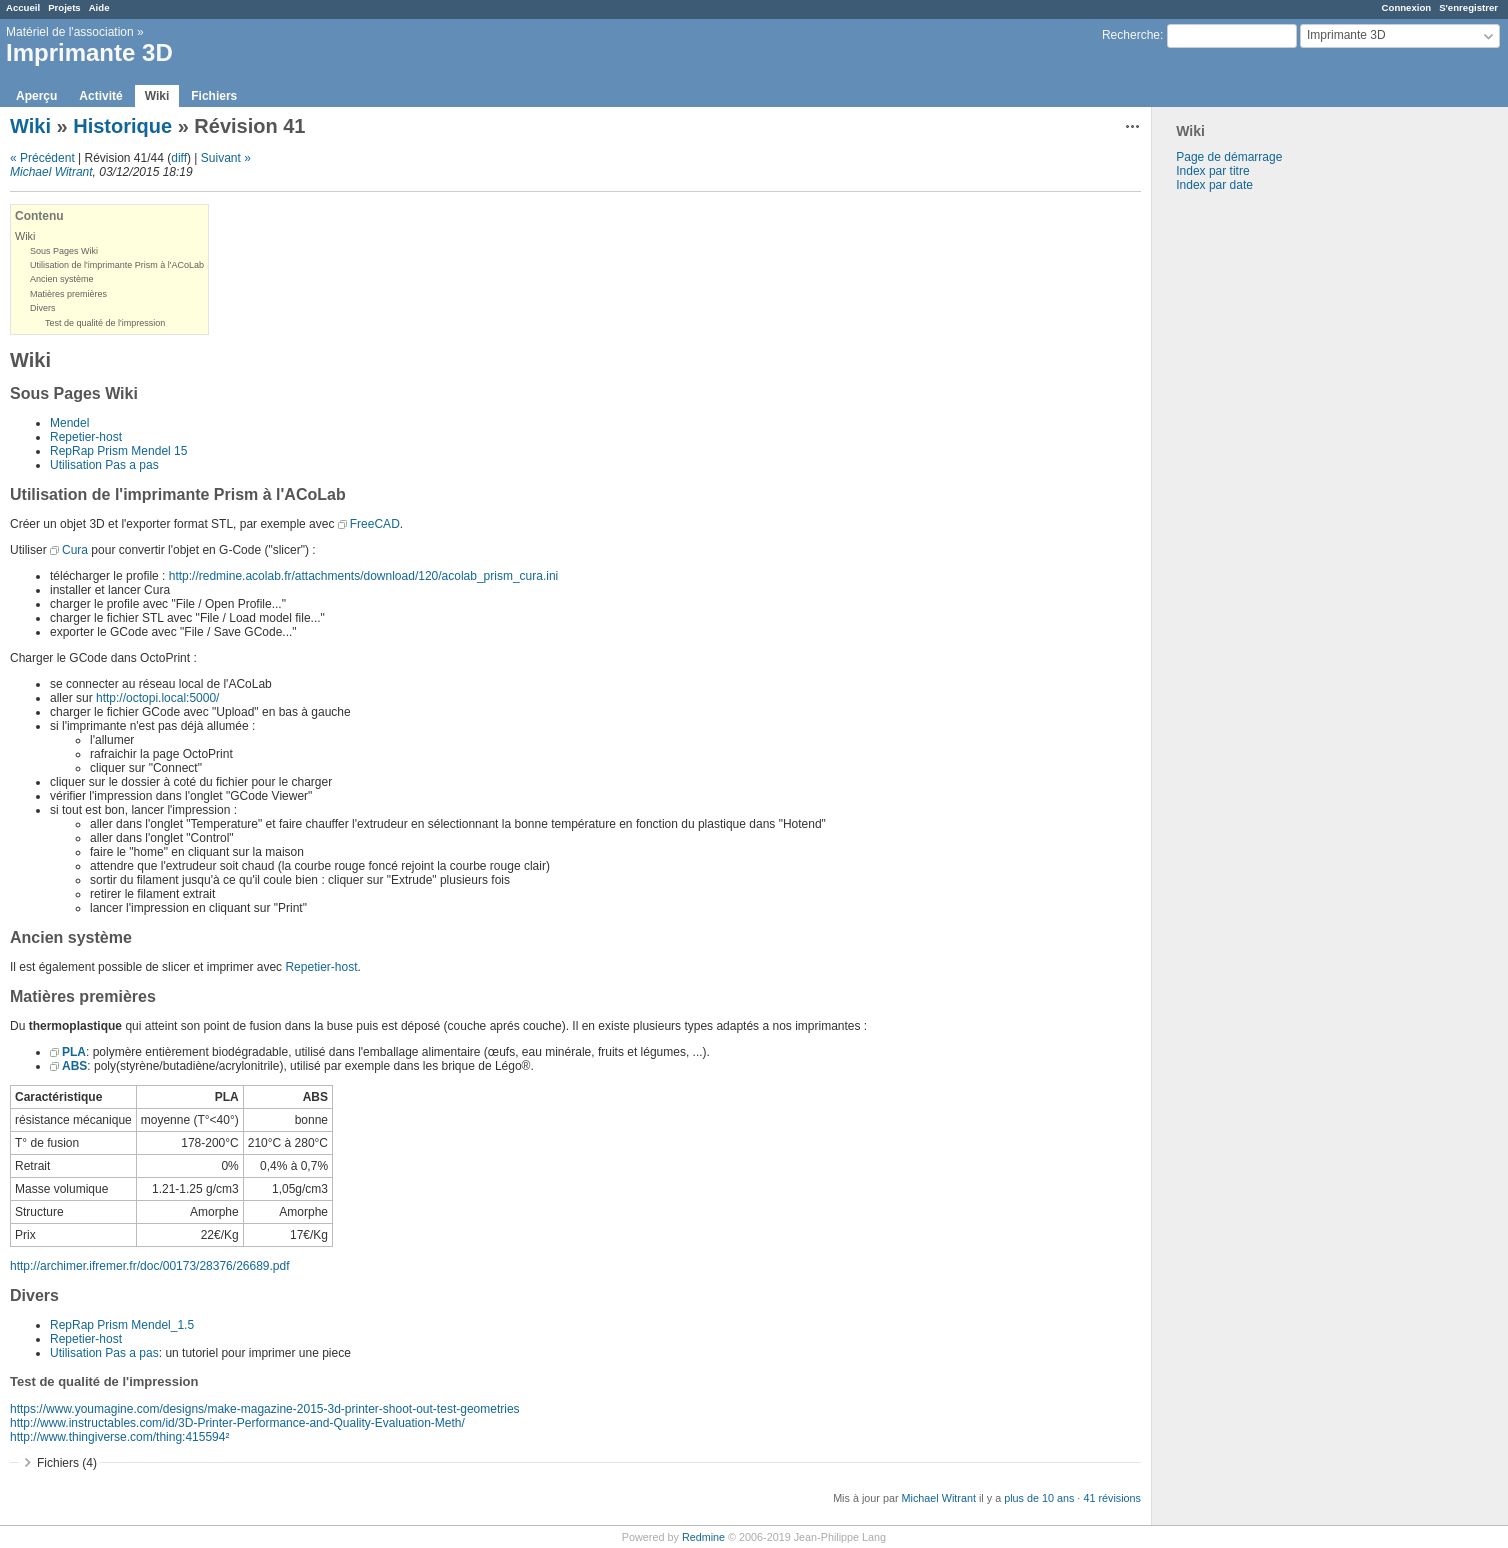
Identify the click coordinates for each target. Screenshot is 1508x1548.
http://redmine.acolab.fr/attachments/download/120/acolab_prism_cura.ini (364, 576)
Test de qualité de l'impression (105, 323)
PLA (74, 1052)
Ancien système (62, 279)
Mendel (69, 423)
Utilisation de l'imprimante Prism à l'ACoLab (117, 265)
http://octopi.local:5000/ (157, 698)
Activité (100, 96)
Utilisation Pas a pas (104, 465)
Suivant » (226, 158)
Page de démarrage (1229, 157)
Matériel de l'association (70, 32)
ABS (74, 1066)
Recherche (1131, 35)
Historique (122, 126)
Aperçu (36, 96)
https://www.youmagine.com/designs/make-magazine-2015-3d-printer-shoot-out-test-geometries (265, 1409)
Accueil (23, 7)
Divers (43, 308)
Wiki (157, 96)
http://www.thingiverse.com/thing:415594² (119, 1437)
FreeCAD (375, 524)
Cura (75, 550)
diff (179, 158)
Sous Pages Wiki (64, 251)
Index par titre (1212, 171)
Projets (64, 7)
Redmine (703, 1537)
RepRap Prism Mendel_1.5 (122, 1325)
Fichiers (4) (67, 1463)
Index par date (1214, 185)
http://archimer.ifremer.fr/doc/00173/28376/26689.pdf (150, 1266)
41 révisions (1112, 1498)
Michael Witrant (51, 172)
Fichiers (214, 96)
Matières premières (68, 294)
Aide (99, 7)
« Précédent (42, 158)
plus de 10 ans (1039, 1498)
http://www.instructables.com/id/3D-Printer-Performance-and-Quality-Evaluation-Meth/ (237, 1423)
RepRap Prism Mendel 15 (118, 451)
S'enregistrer (1468, 7)
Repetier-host (86, 437)
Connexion (1407, 7)
